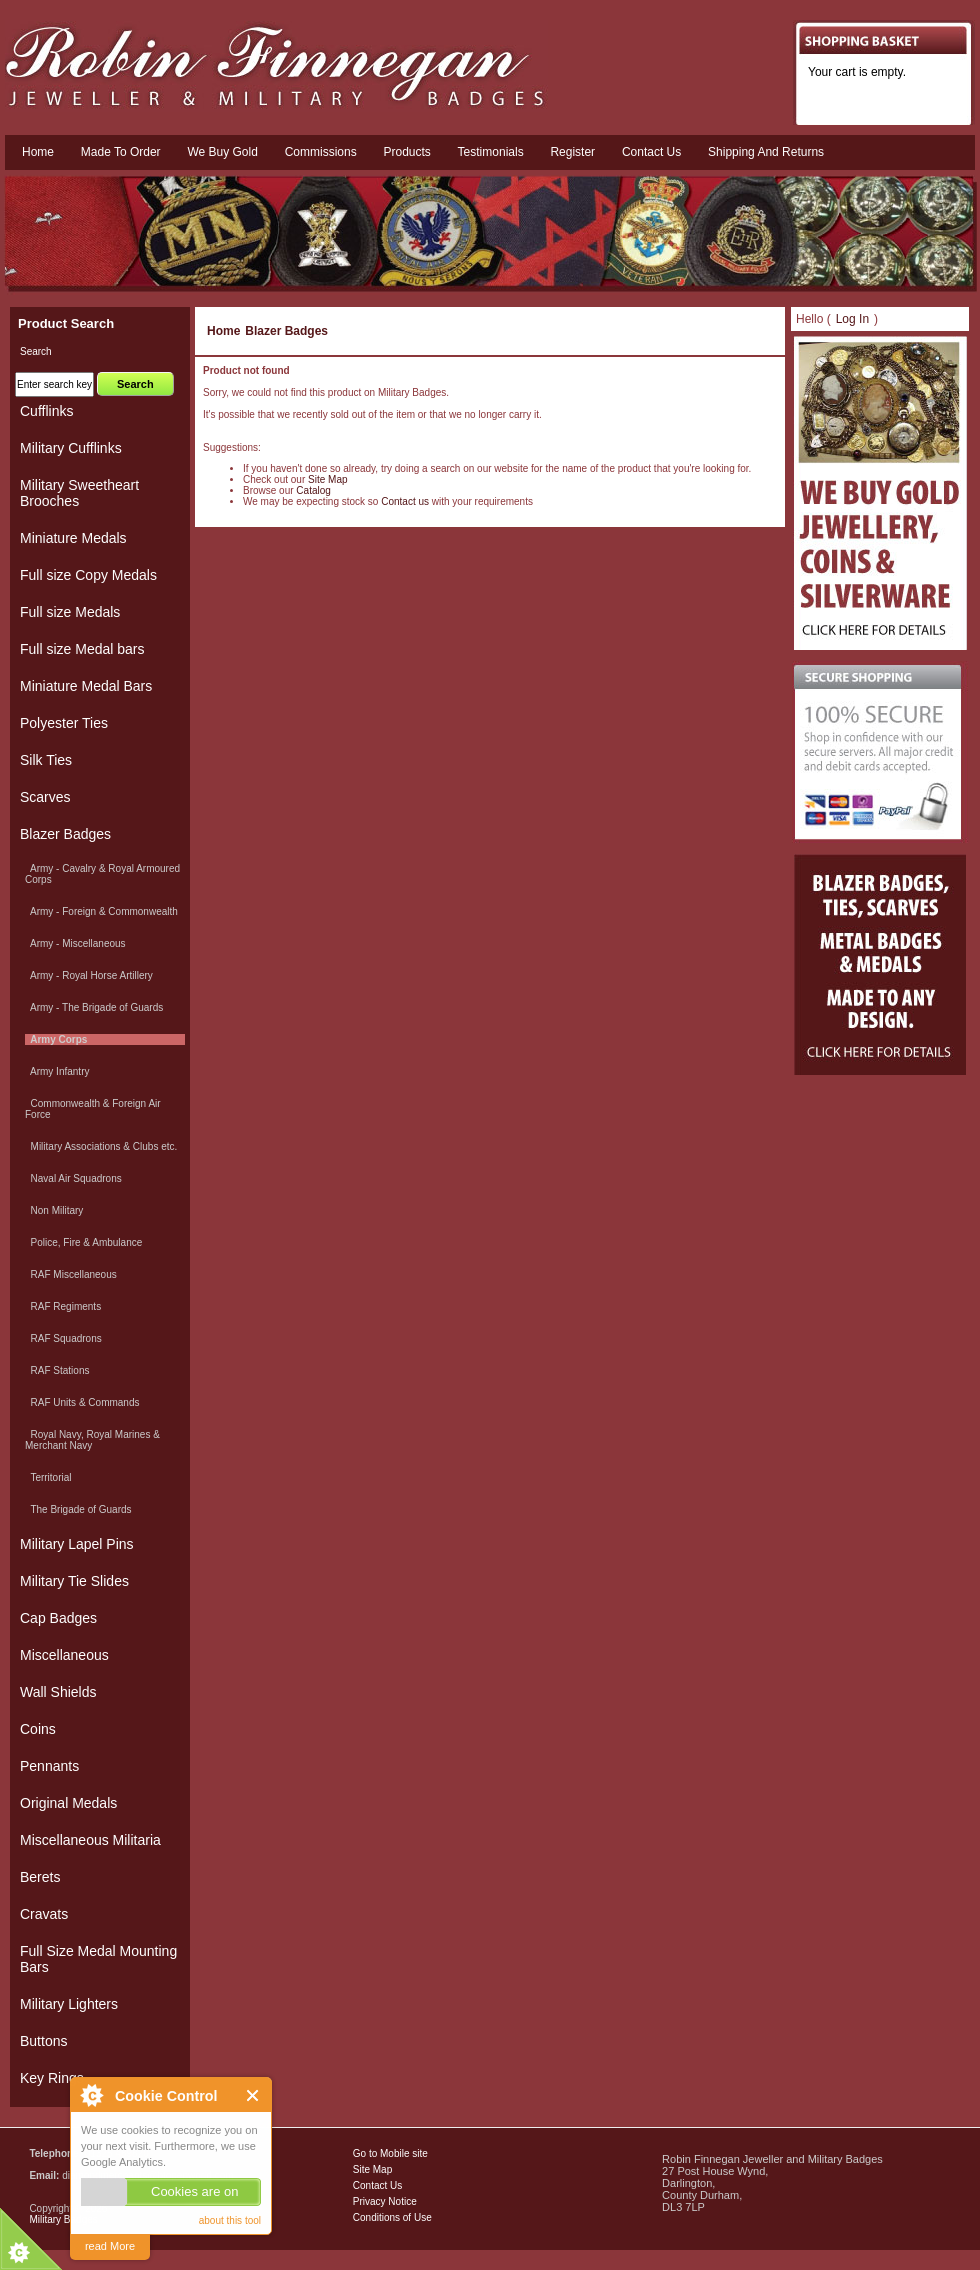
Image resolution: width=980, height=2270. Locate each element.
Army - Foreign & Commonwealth (101, 911)
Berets (40, 1877)
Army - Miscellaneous (75, 943)
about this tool (230, 2220)
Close (253, 2095)
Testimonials (491, 152)
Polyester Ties (64, 723)
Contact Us (377, 2185)
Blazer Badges (286, 331)
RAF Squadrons (63, 1338)
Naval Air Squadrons (73, 1178)
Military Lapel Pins (77, 1544)
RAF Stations (57, 1370)
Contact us (651, 152)
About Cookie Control (91, 2095)
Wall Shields (58, 1692)
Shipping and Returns (766, 152)
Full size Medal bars (82, 649)
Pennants (49, 1766)
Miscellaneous (64, 1655)
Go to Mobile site (390, 2153)
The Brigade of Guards (78, 1509)
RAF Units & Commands (82, 1402)
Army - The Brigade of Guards (94, 1007)
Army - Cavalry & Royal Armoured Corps (102, 874)
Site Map (327, 479)
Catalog (313, 490)
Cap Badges (58, 1618)
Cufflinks (46, 411)
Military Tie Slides (74, 1581)
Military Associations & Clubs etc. (101, 1146)
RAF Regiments (63, 1306)
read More (110, 2246)
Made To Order (121, 152)
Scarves (45, 797)
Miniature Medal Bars (86, 686)
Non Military (54, 1210)
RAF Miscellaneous (71, 1274)
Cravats (44, 1914)
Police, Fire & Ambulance (83, 1242)
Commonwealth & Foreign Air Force (93, 1109)
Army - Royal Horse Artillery (89, 975)
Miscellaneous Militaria (90, 1840)
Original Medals (68, 1803)
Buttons (43, 2041)
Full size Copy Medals (88, 575)
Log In (852, 319)
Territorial (48, 1477)
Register (572, 152)
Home (38, 152)
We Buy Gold (222, 152)
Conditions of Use (392, 2217)
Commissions (321, 152)
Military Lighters (69, 2004)
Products (406, 152)
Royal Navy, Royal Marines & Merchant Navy (92, 1440)
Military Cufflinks (71, 448)
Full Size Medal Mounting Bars (98, 1959)
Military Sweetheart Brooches (79, 493)
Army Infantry (57, 1071)
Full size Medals (70, 612)
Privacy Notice (385, 2201)
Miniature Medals (73, 538)
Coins (38, 1729)
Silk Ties (46, 760)
